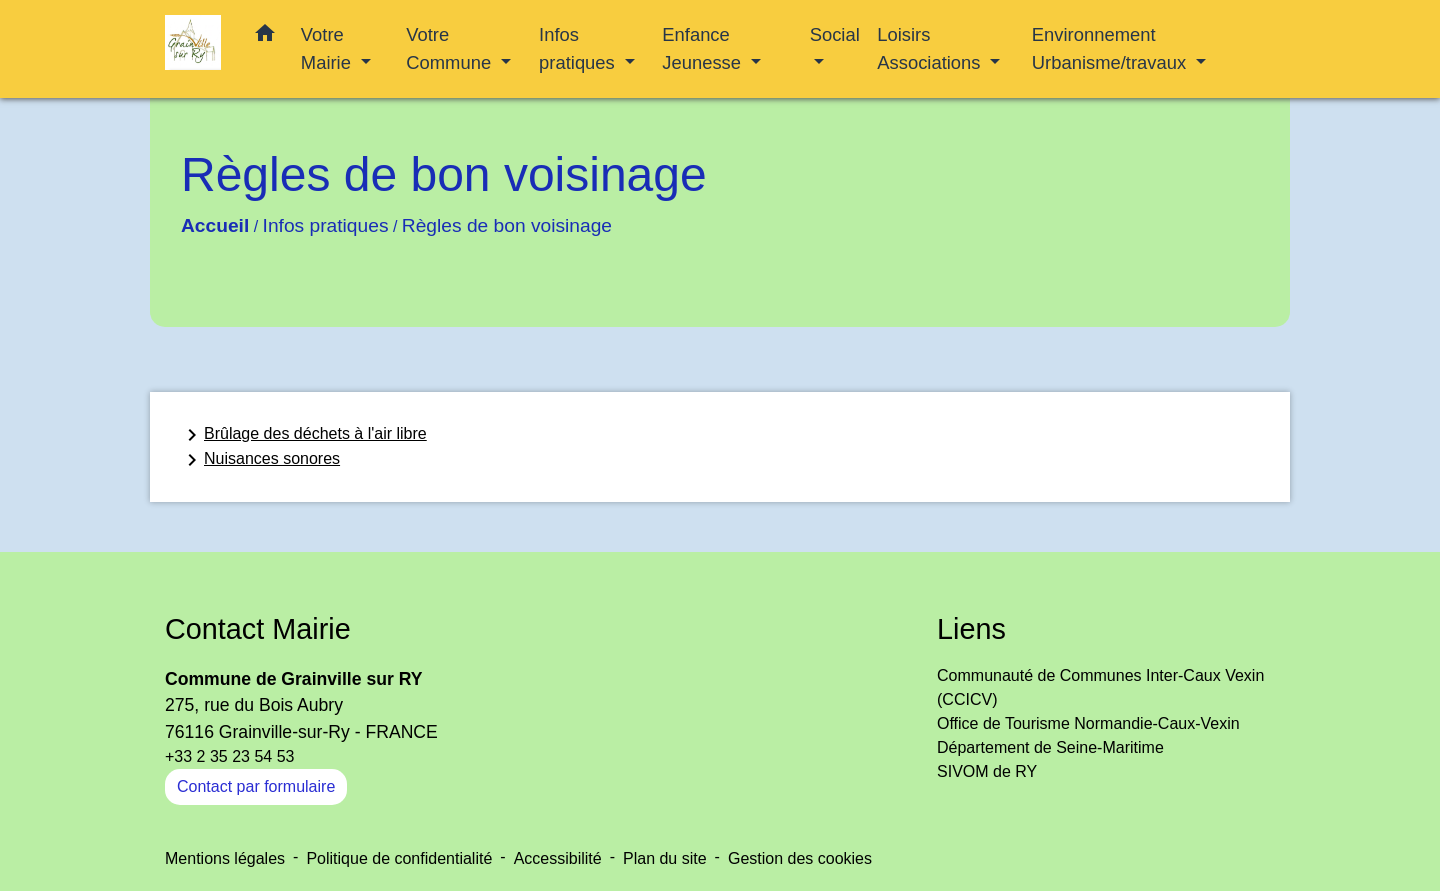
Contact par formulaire (256, 786)
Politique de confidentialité (399, 858)
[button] (265, 37)
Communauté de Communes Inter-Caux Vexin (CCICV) (1100, 687)
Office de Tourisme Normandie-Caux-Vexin (1088, 723)
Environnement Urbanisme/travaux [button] (1111, 48)
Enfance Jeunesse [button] (704, 48)
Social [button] (835, 34)
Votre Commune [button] (451, 48)
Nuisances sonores (260, 460)
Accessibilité (558, 858)
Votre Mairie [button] (328, 48)
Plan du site (665, 858)
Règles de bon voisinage (507, 225)
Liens (971, 629)
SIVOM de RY (987, 771)
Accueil (215, 225)
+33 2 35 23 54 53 (229, 756)
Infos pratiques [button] (579, 48)
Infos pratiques (326, 225)
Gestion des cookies (800, 858)
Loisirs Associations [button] (931, 48)
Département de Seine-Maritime (1050, 747)
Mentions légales (225, 858)
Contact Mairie (258, 629)
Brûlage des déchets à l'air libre (303, 435)
